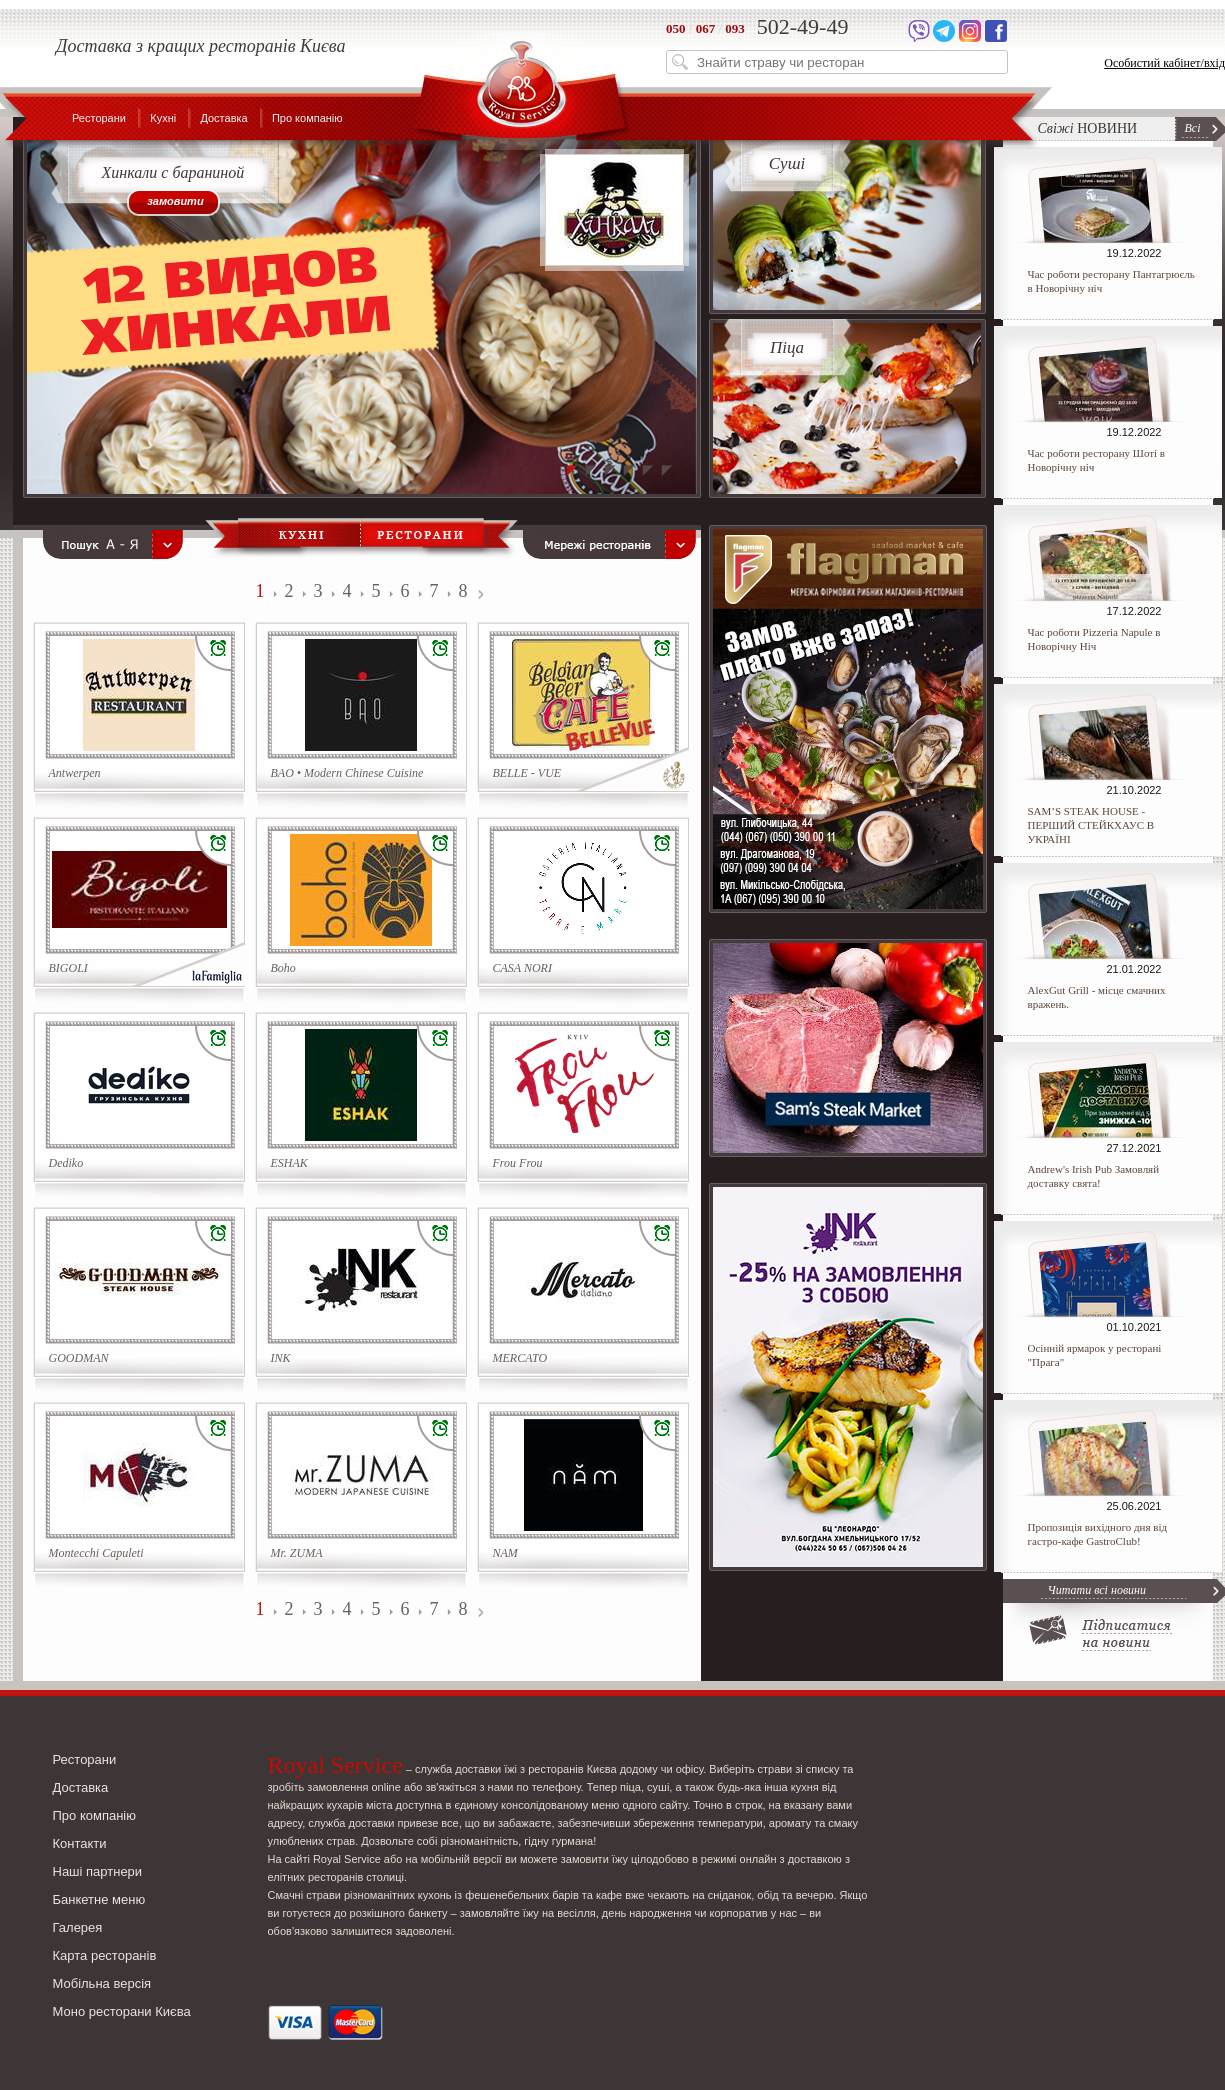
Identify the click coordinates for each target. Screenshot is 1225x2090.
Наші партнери (98, 1871)
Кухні (163, 118)
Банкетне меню (99, 1899)
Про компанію (307, 118)
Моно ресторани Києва (122, 2011)
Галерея (78, 1927)
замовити (175, 201)
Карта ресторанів (105, 1955)
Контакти (80, 1843)
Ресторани (99, 118)
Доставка (223, 118)
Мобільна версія (102, 1983)
